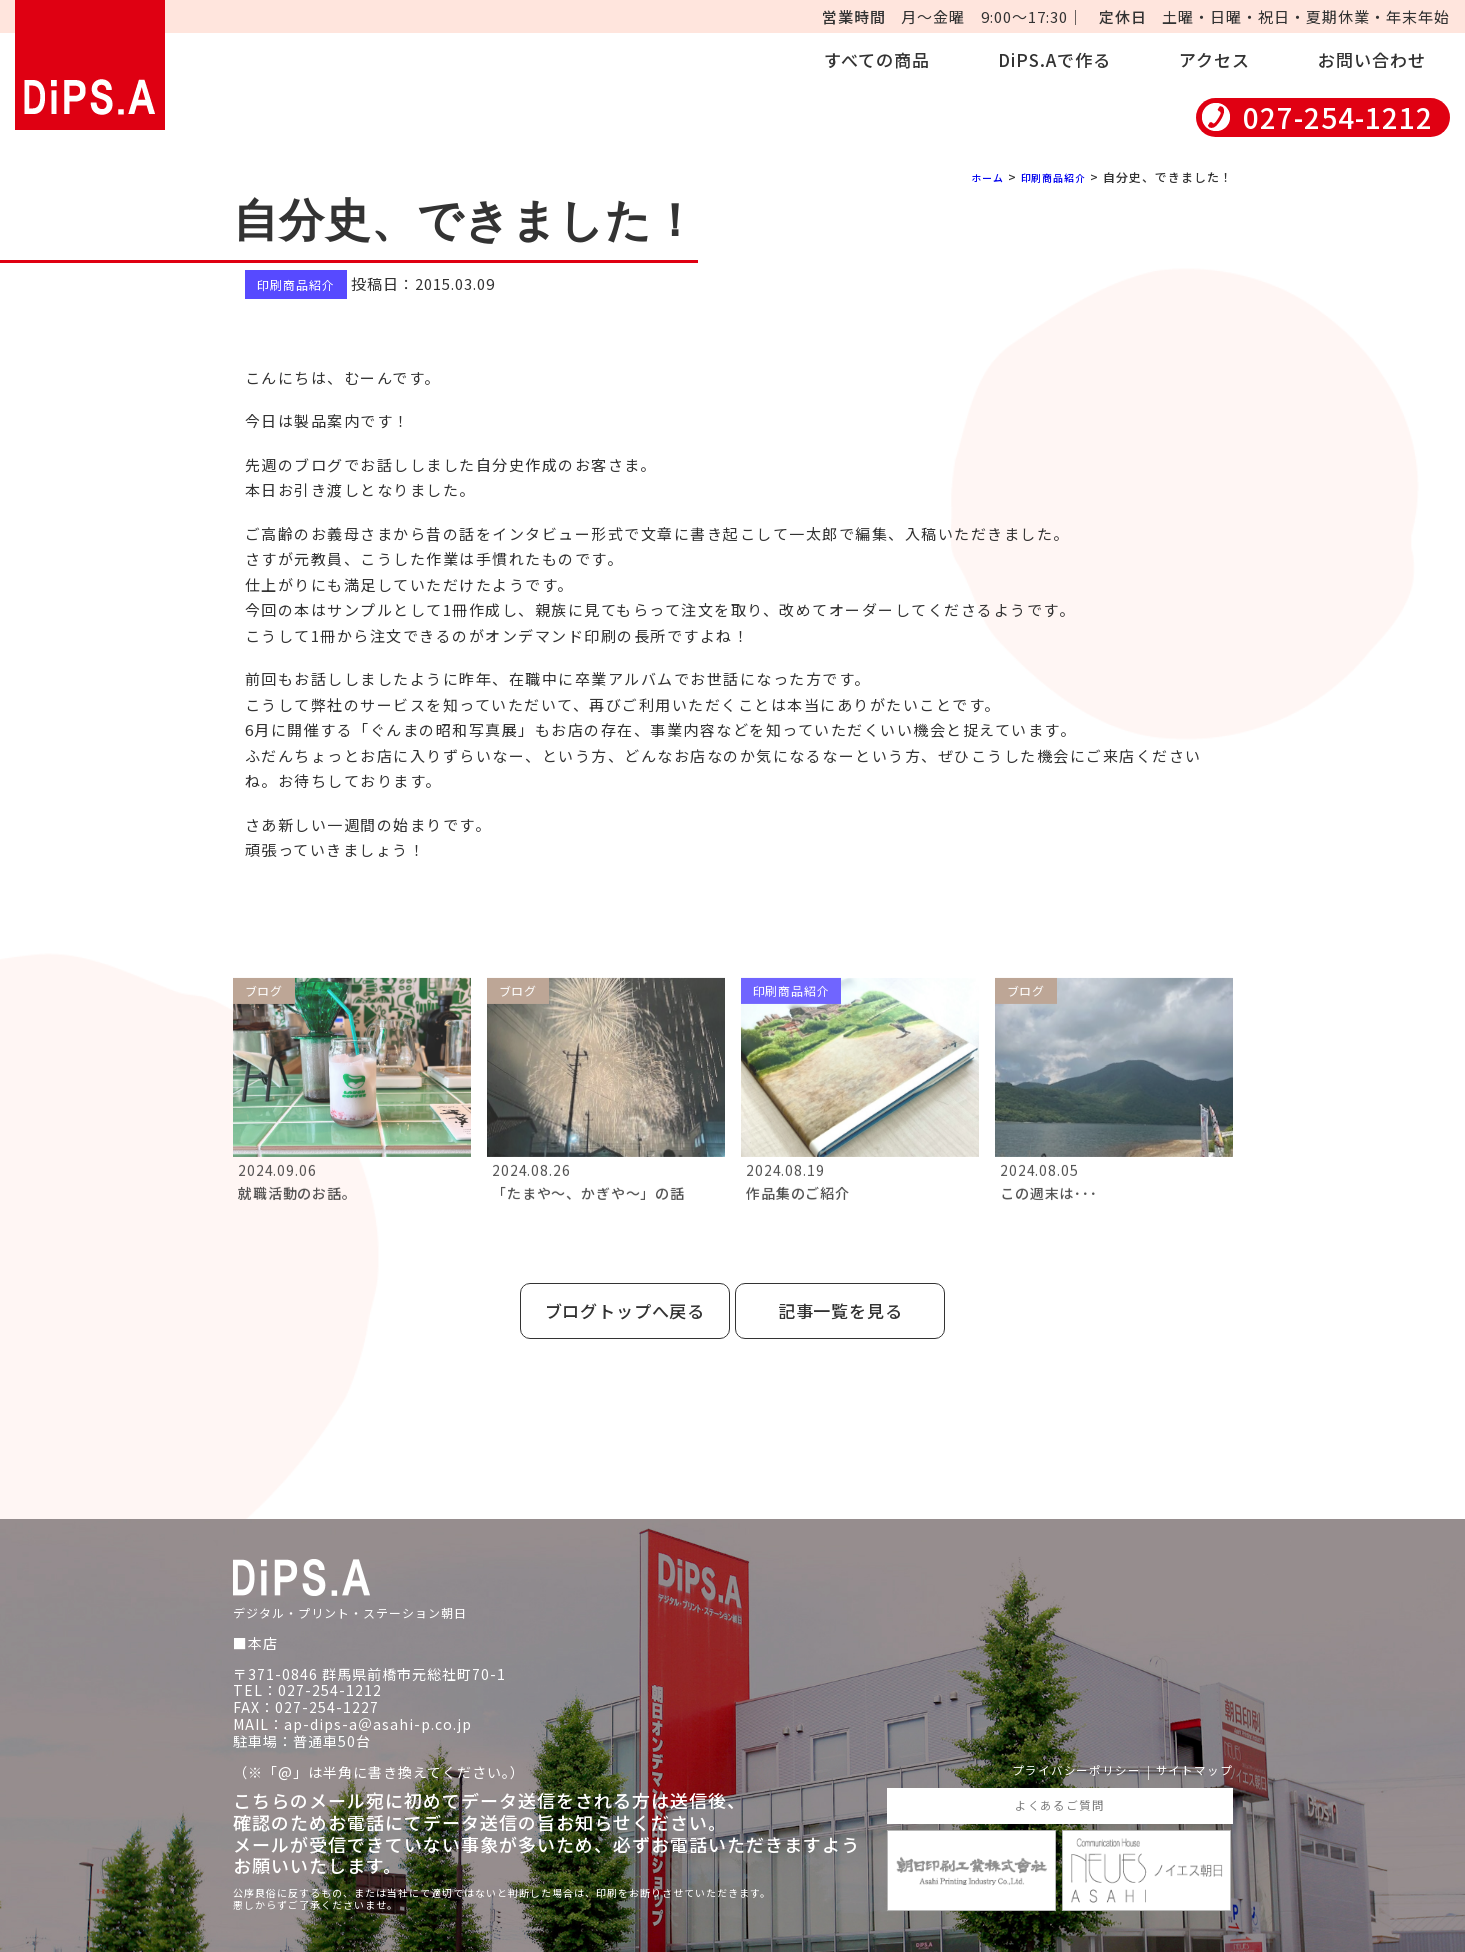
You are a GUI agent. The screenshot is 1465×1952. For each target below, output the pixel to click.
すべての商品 (877, 59)
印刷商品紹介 (1047, 176)
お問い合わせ (1372, 59)
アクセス (1214, 59)
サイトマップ (1188, 1746)
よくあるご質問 (1059, 1784)
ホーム (971, 176)
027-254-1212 (1338, 117)
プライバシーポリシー (1053, 1746)
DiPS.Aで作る (1054, 59)
